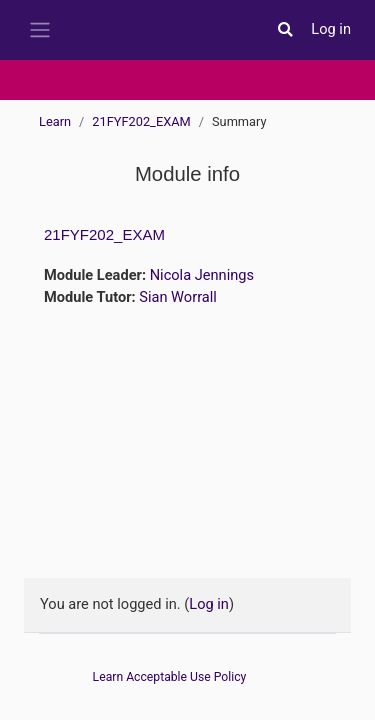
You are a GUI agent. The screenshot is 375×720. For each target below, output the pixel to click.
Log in (331, 29)
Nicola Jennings (202, 275)
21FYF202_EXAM (141, 121)
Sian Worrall (178, 297)
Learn (55, 121)
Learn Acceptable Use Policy (170, 677)
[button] (285, 30)
